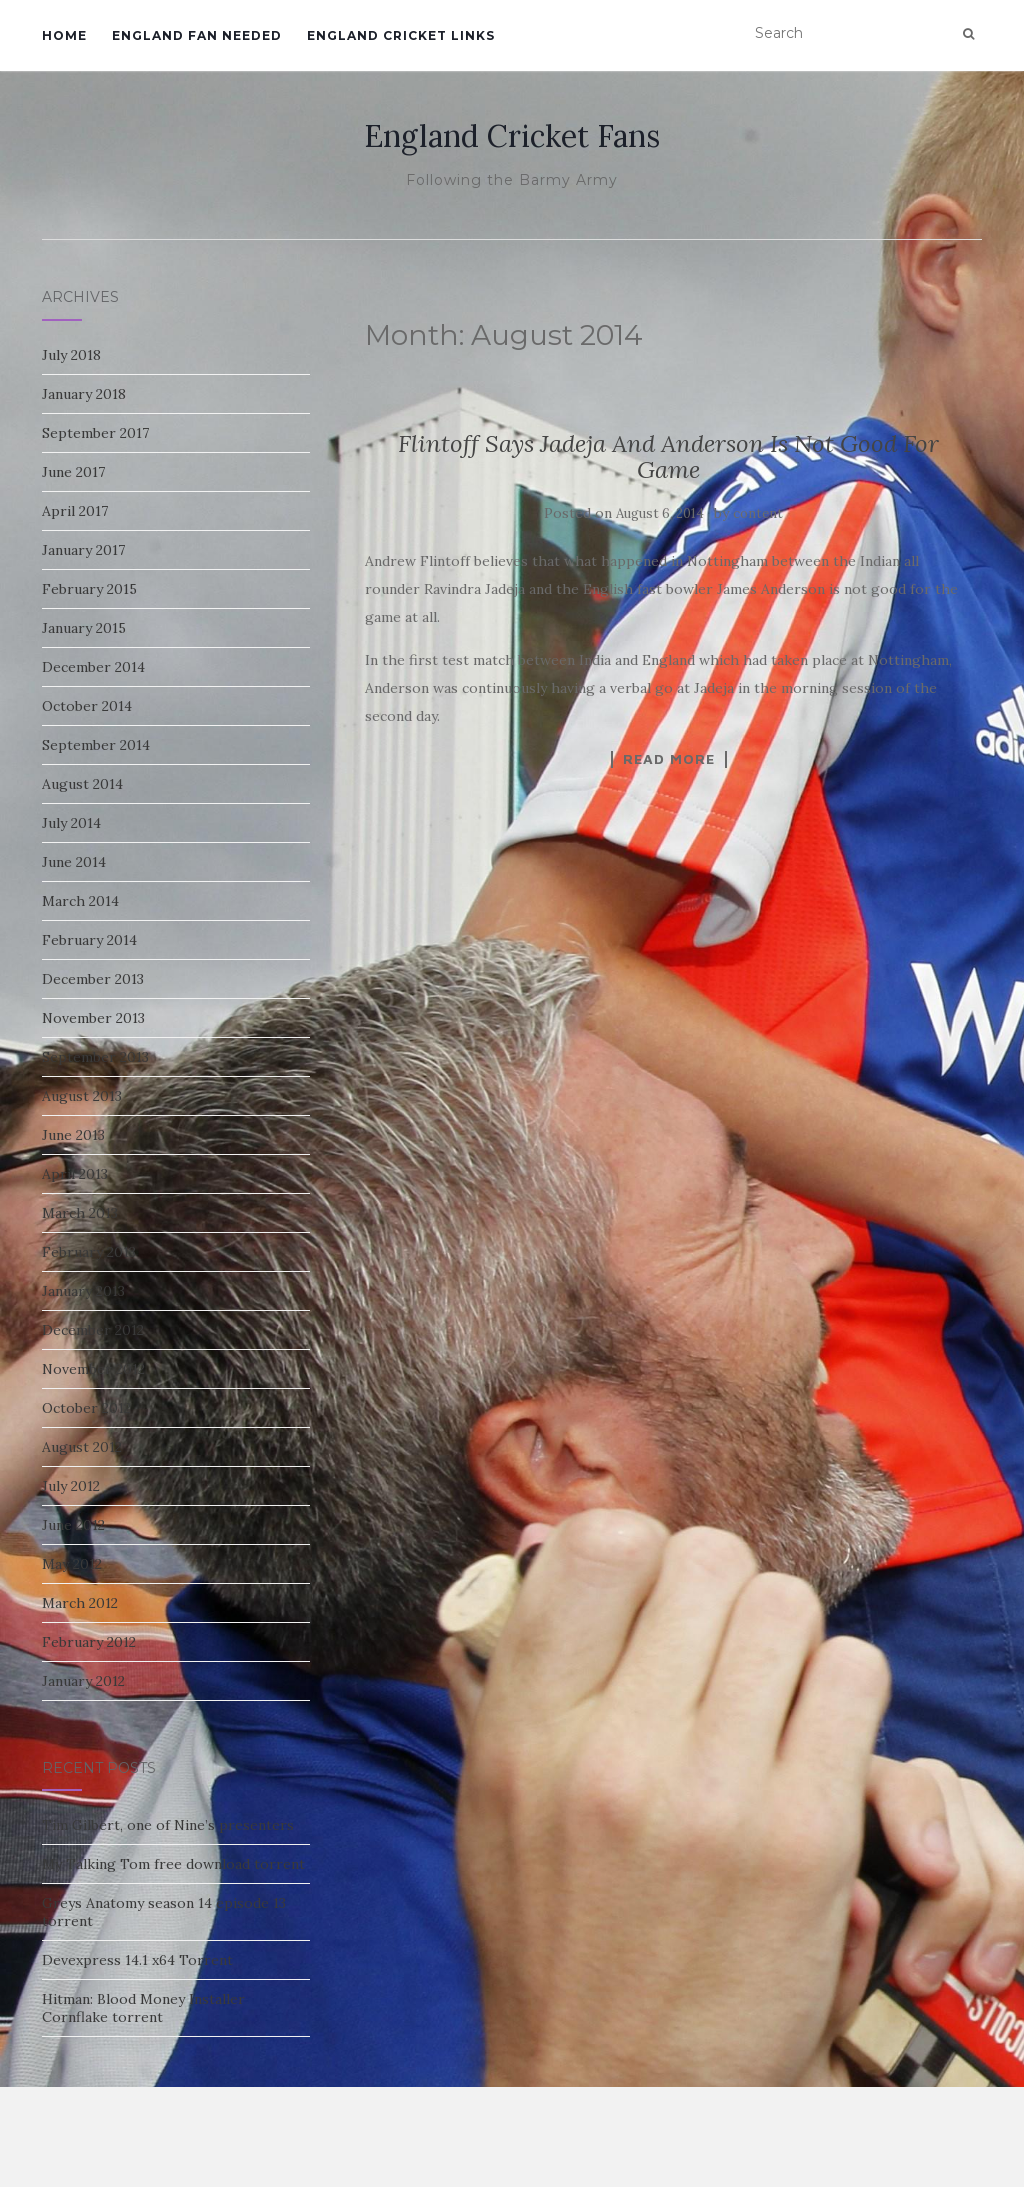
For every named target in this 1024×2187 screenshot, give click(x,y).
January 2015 (84, 628)
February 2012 (89, 1642)
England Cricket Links (401, 35)
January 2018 (84, 394)
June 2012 (73, 1525)
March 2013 (80, 1213)
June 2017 (73, 472)
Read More (669, 759)
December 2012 (93, 1330)
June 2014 (74, 862)
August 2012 (82, 1447)
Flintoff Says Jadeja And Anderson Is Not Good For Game (668, 456)
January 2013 (83, 1291)
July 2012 (71, 1486)
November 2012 (93, 1369)
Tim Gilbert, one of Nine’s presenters (168, 1825)
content (758, 513)
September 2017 (95, 433)
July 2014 (71, 823)
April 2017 (75, 511)
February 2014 (89, 940)
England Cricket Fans (512, 136)
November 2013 (93, 1018)
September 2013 (95, 1057)
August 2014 (82, 784)
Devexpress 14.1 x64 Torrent (137, 1960)
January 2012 (83, 1681)
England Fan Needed (197, 35)
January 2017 (83, 550)
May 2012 (72, 1564)
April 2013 (75, 1174)
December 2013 (93, 979)
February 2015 (89, 589)
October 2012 (86, 1408)
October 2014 (87, 706)
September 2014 (96, 745)
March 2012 (80, 1603)
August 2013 (82, 1096)
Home (64, 35)
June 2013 (73, 1135)
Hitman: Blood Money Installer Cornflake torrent (143, 2008)
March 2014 (80, 901)
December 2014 (93, 667)
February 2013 (89, 1252)
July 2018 (71, 355)
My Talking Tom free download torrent (173, 1864)
